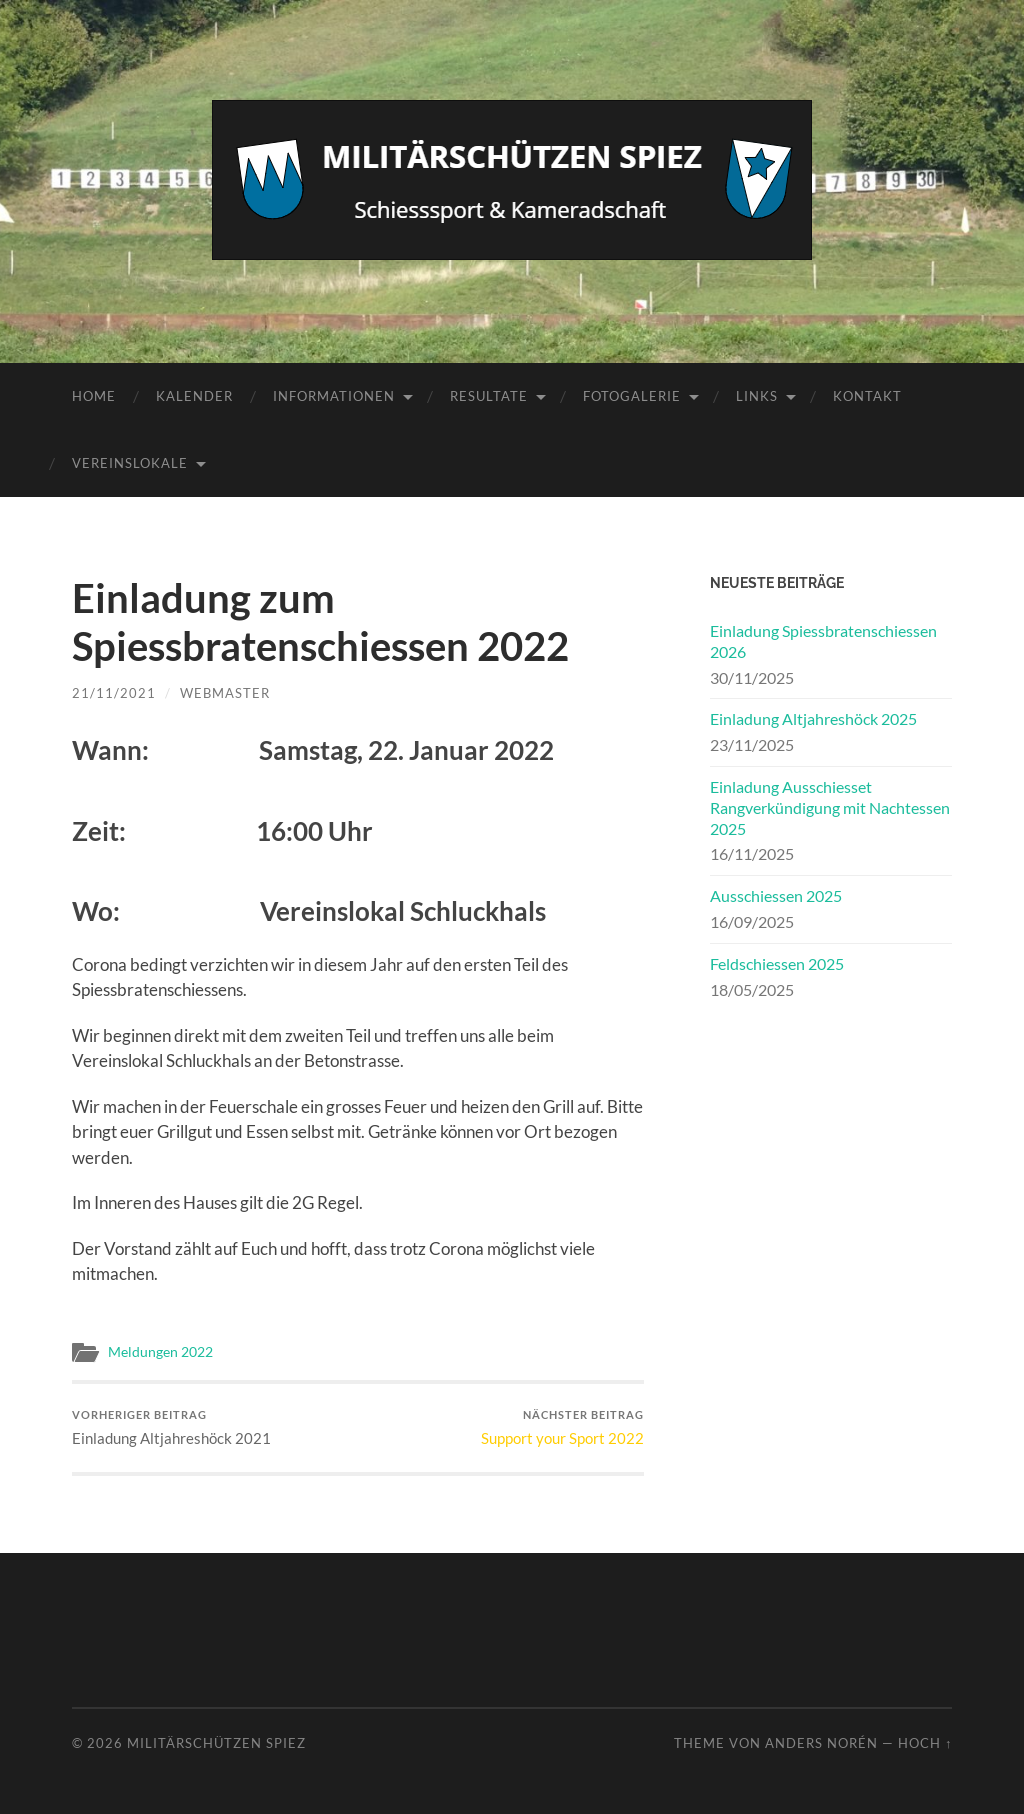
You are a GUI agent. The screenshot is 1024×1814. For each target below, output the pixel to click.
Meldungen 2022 (160, 1352)
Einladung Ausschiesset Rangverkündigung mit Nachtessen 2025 (830, 807)
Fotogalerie (632, 396)
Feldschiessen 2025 (777, 963)
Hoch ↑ (925, 1743)
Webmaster (225, 693)
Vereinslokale (130, 463)
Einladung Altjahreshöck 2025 (813, 718)
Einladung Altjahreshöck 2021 (171, 1427)
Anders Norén (821, 1743)
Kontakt (867, 396)
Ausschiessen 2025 (776, 895)
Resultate (489, 396)
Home (94, 396)
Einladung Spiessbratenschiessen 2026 (823, 641)
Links (757, 396)
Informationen (334, 396)
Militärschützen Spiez (216, 1743)
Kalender (194, 396)
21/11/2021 (114, 693)
